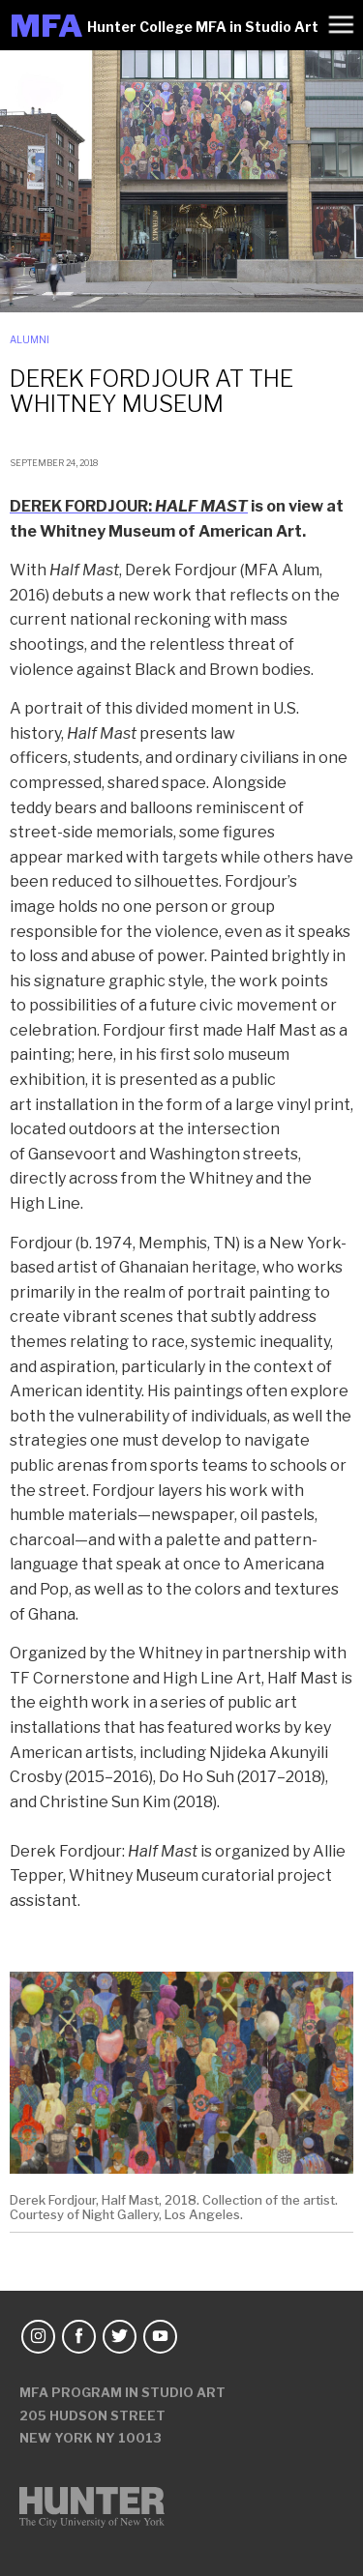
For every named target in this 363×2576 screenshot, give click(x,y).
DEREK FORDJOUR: (129, 506)
